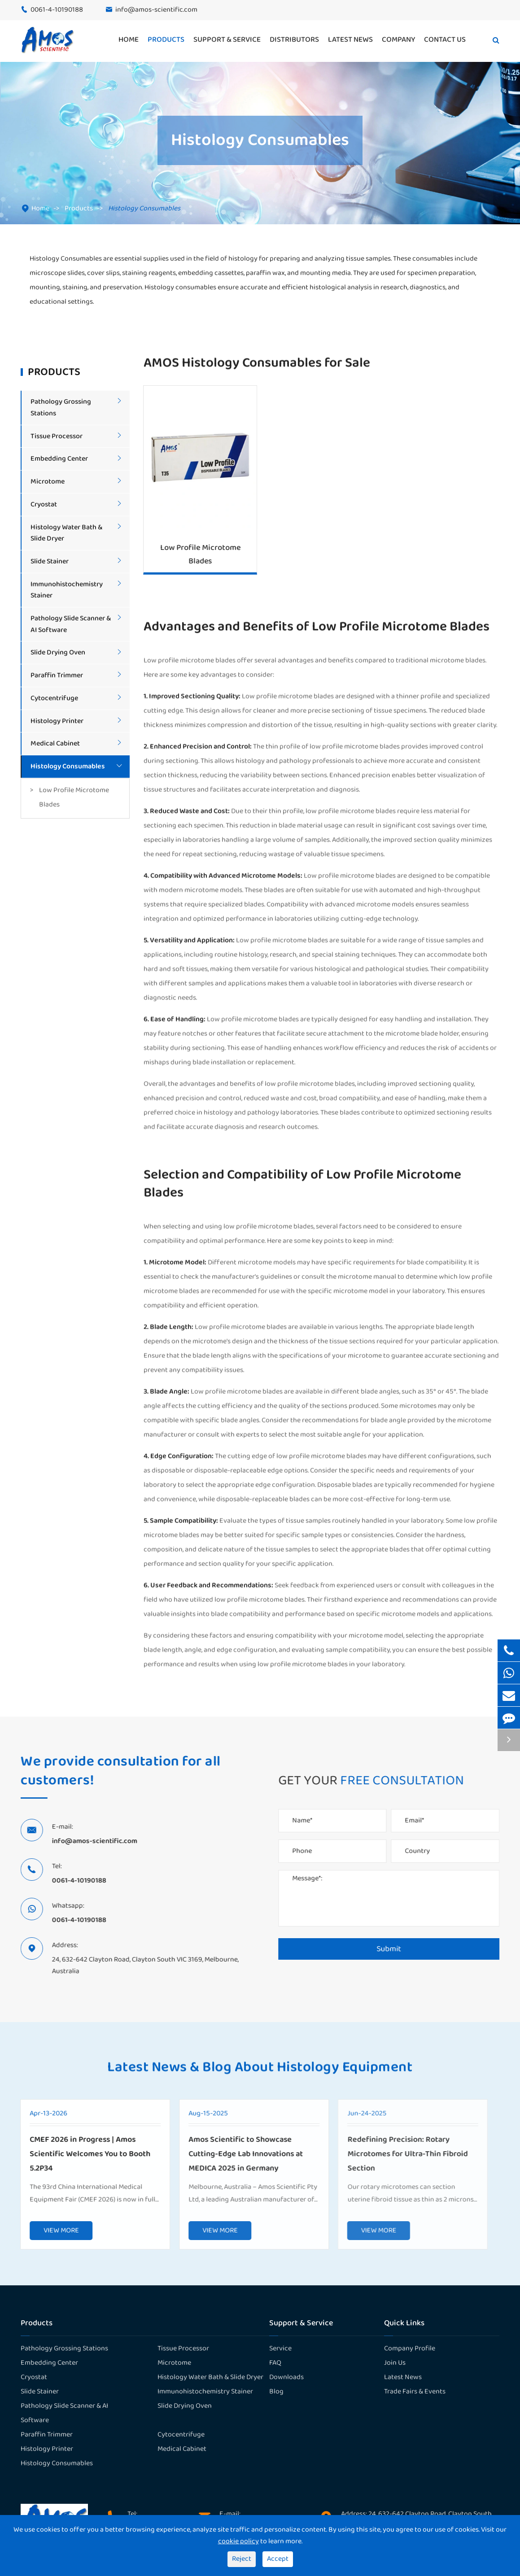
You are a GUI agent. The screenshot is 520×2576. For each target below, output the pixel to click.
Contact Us (445, 40)
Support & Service (227, 40)
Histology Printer (57, 721)
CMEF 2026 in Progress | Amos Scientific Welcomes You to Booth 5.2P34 (82, 2154)
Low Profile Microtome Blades (74, 797)
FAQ (275, 2362)
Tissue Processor (57, 436)
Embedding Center (59, 458)
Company (398, 40)
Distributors (294, 40)
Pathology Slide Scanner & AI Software (64, 2413)
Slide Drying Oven (58, 652)
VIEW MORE (54, 2230)
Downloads (286, 2377)
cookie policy (238, 2541)
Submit (394, 1949)
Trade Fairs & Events (415, 2391)
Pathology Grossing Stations (64, 2348)
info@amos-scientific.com (156, 9)
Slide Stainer (50, 561)
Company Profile (409, 2348)
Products (166, 40)
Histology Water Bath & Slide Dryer (210, 2377)
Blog (276, 2391)
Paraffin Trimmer (57, 675)
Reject (241, 2558)
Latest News (350, 40)
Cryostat (44, 504)
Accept (277, 2558)
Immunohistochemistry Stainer (205, 2391)
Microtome (48, 481)
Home (128, 40)
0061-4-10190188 (57, 9)
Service (280, 2348)
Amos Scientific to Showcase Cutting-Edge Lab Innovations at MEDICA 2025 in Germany (238, 2154)
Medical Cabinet (55, 743)
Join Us (395, 2362)
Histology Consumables (144, 208)
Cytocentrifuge (54, 698)
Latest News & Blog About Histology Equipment (259, 2073)
